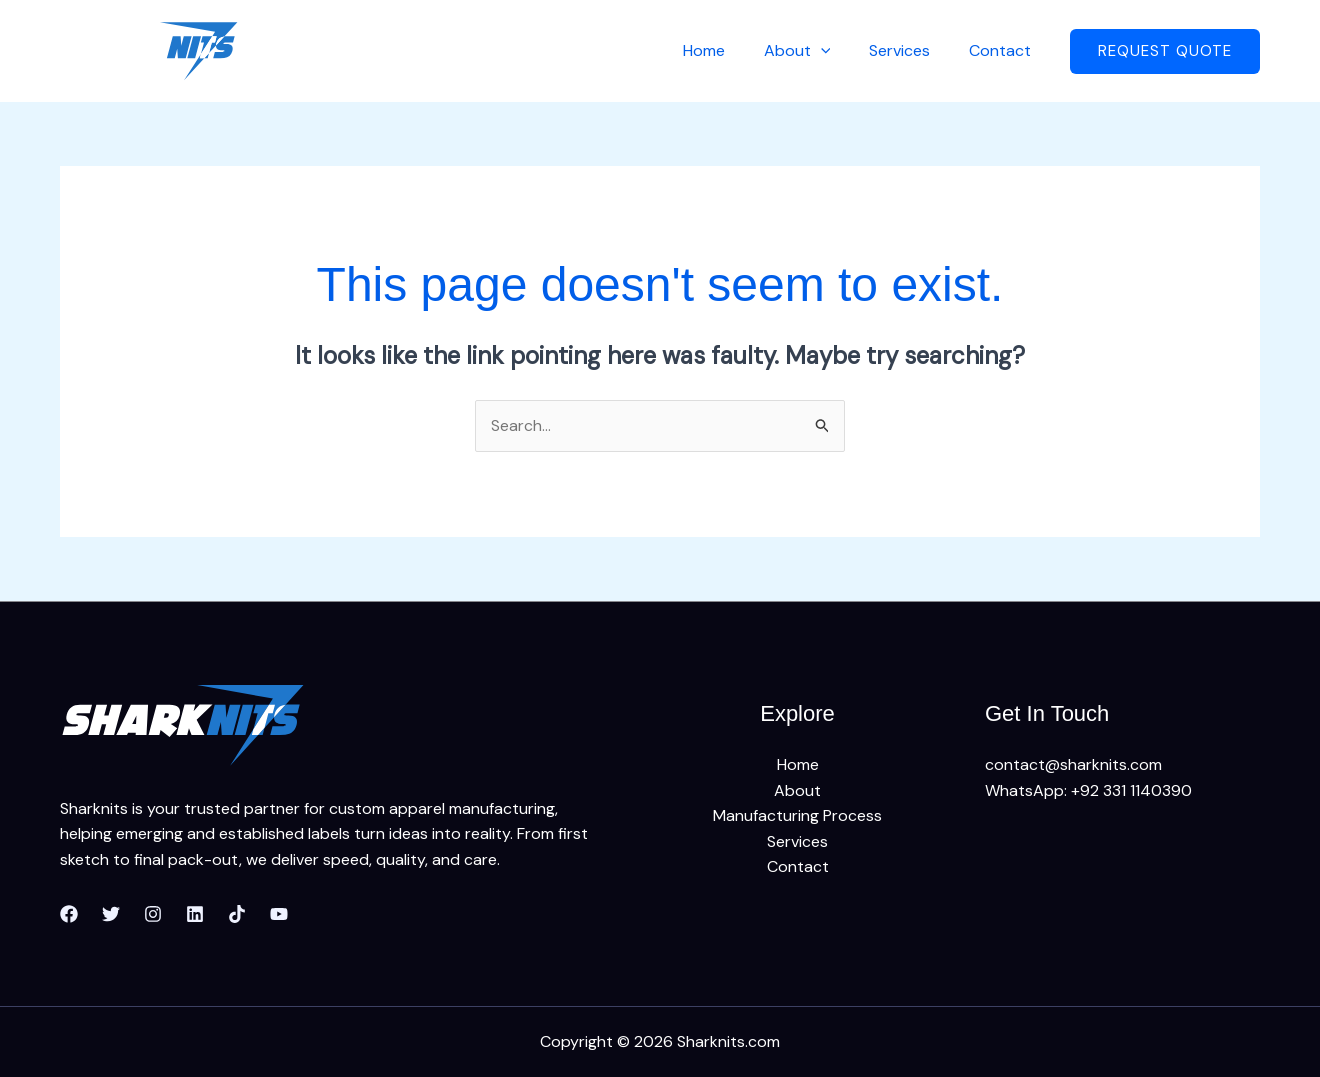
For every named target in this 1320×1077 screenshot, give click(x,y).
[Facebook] (69, 915)
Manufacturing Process (797, 815)
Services (909, 50)
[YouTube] (279, 915)
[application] (837, 50)
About (813, 50)
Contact (1003, 50)
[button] (1165, 51)
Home (727, 50)
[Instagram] (153, 915)
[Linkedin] (195, 915)
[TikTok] (237, 915)
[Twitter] (111, 915)
